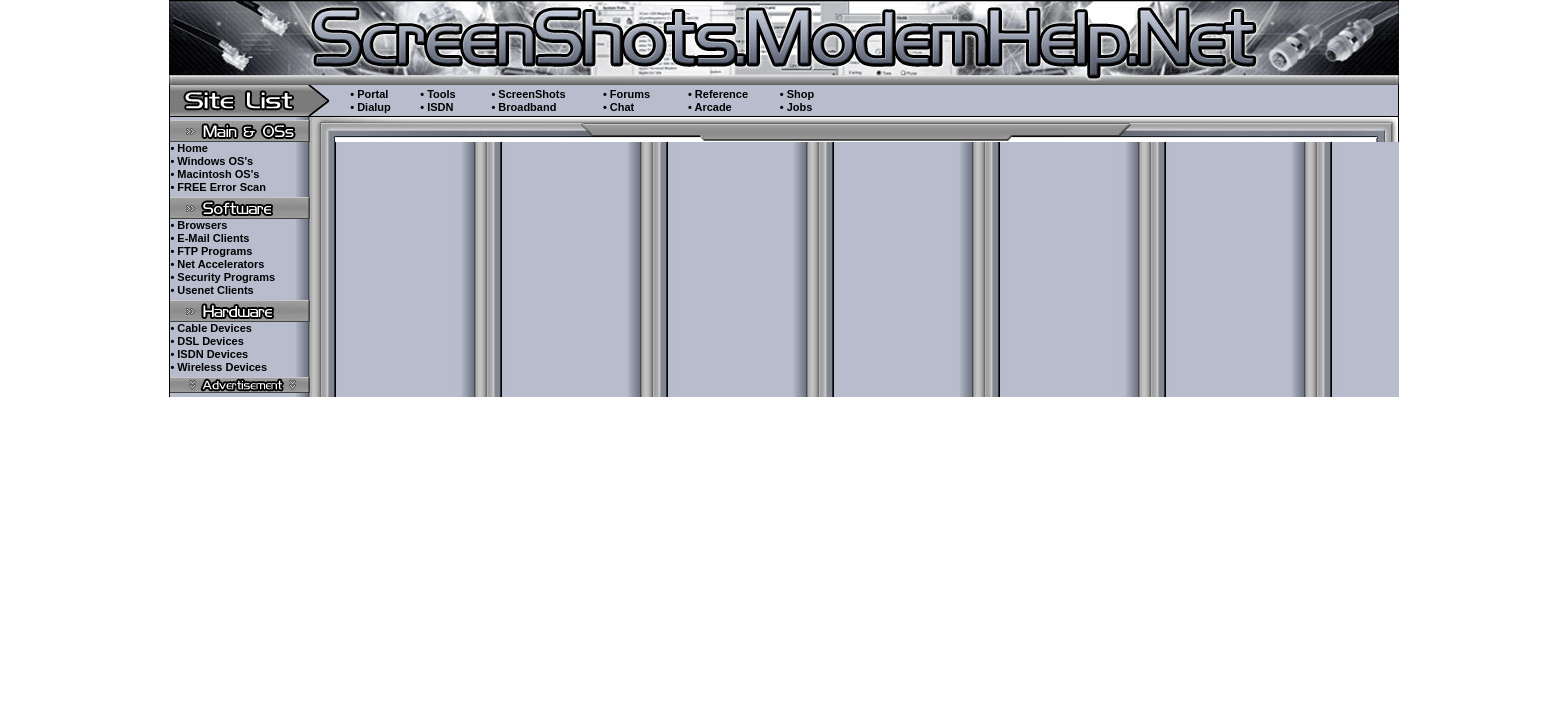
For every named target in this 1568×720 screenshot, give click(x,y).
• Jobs (796, 107)
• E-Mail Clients (209, 238)
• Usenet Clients (211, 290)
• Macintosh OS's (214, 174)
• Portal (369, 94)
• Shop (797, 94)
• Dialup (370, 107)
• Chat (618, 107)
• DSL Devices (206, 341)
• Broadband (523, 107)
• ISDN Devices (209, 354)
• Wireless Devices (218, 367)
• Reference (718, 94)
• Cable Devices (211, 328)
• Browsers (198, 225)
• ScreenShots (528, 94)
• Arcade (710, 107)
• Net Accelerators (217, 264)
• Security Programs (222, 277)
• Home (188, 148)
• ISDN (436, 107)
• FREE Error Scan (218, 187)
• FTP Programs (211, 251)
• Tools (437, 94)
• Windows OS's (211, 161)
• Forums (626, 94)
